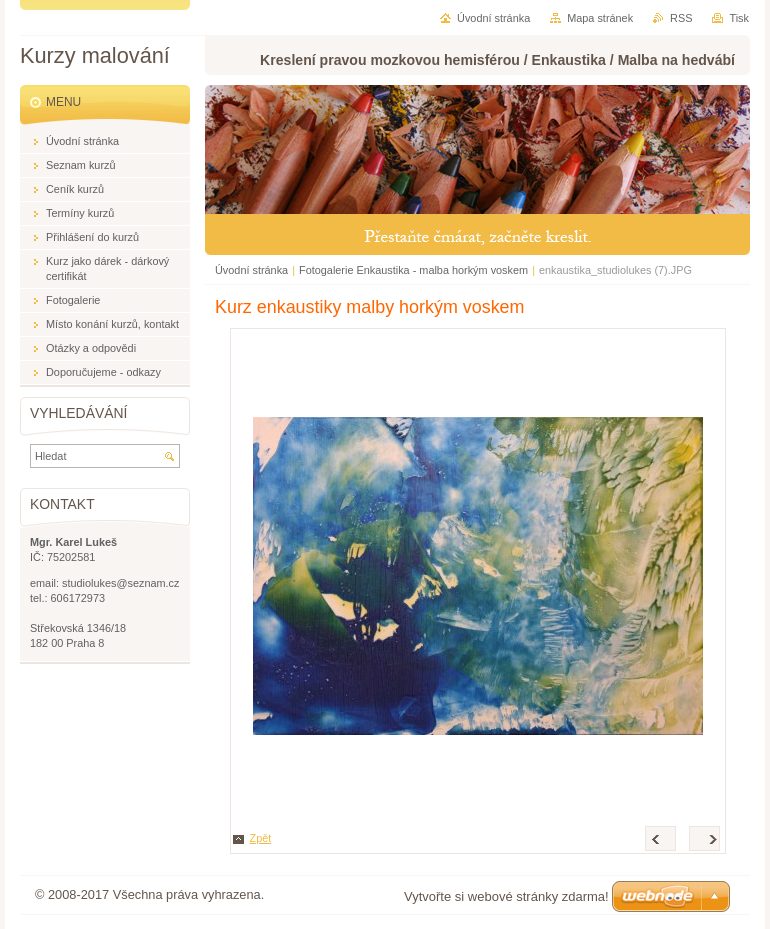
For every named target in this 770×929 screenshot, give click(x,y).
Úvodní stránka (251, 270)
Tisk (739, 18)
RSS (681, 18)
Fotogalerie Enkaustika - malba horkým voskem (413, 270)
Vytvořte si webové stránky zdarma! (506, 896)
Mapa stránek (600, 18)
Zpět (261, 838)
